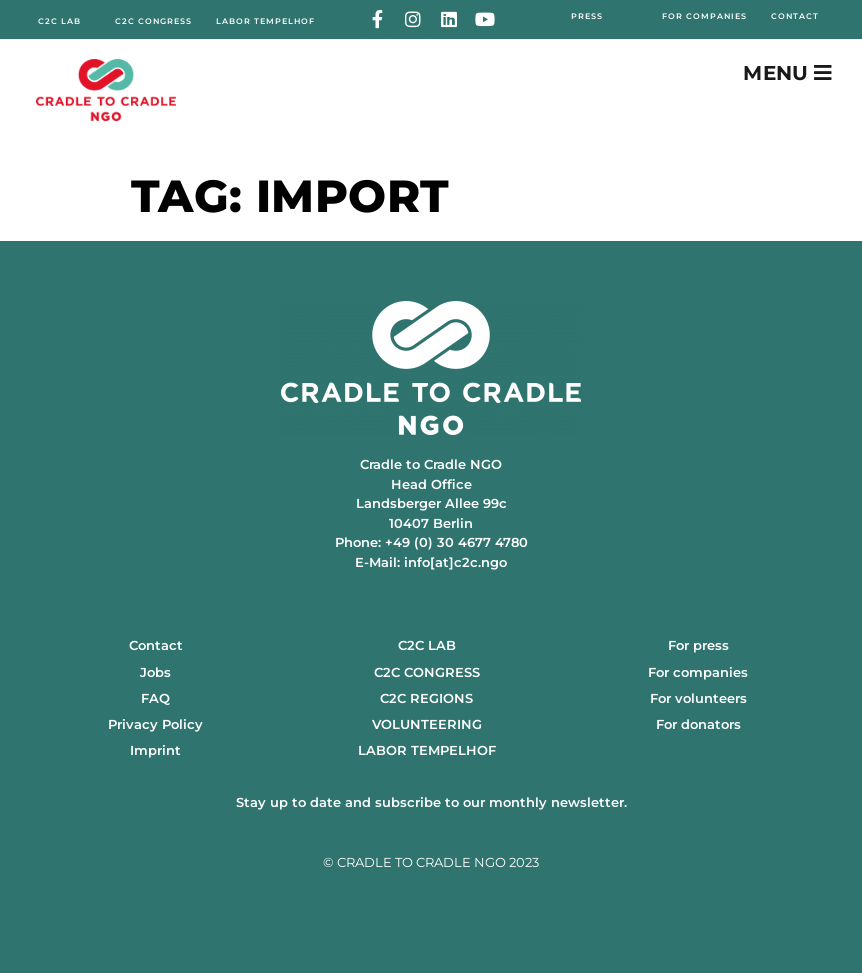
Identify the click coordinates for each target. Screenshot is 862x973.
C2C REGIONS (426, 698)
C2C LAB (427, 645)
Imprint (155, 750)
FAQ (155, 698)
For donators (698, 724)
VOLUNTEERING (427, 724)
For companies (698, 672)
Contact (156, 645)
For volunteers (698, 698)
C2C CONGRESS (427, 672)
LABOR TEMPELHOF (427, 750)
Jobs (155, 672)
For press (698, 645)
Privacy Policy (155, 724)
